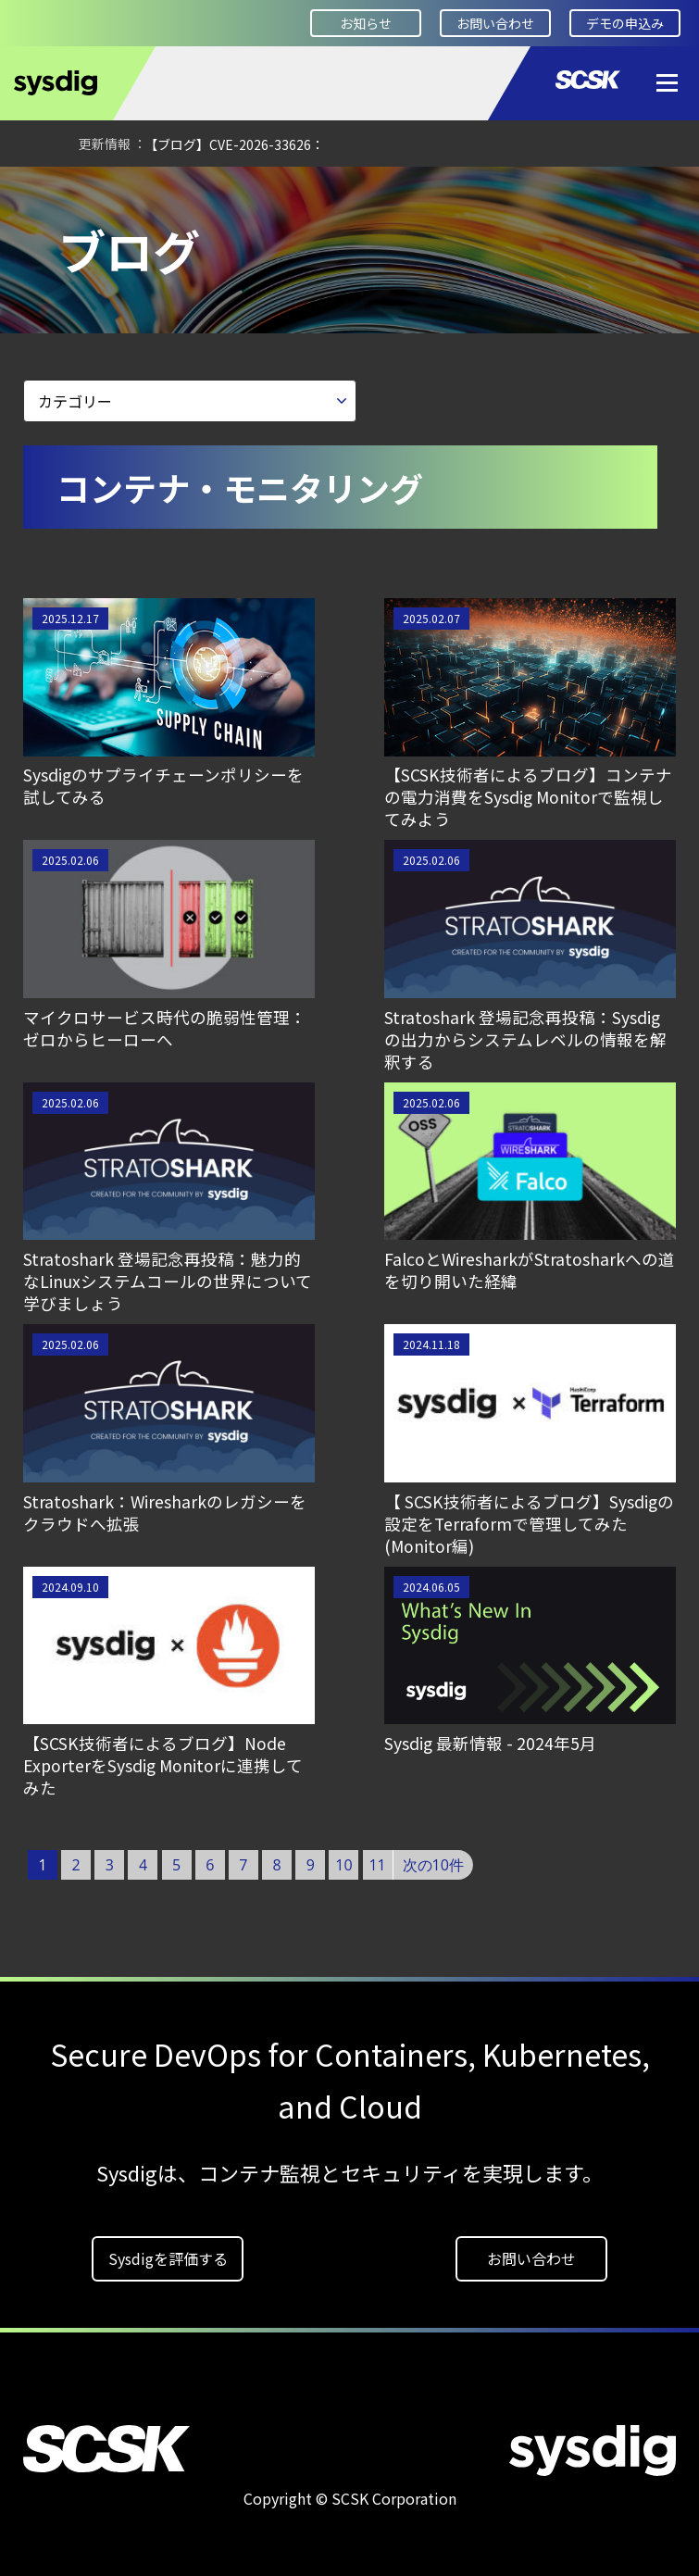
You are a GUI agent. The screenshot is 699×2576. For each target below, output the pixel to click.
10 (343, 1865)
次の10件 (433, 1865)
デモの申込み (625, 23)
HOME (41, 191)
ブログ (266, 191)
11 (376, 1865)
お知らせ (366, 23)
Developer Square (153, 191)
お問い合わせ (495, 23)
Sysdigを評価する (168, 2258)
